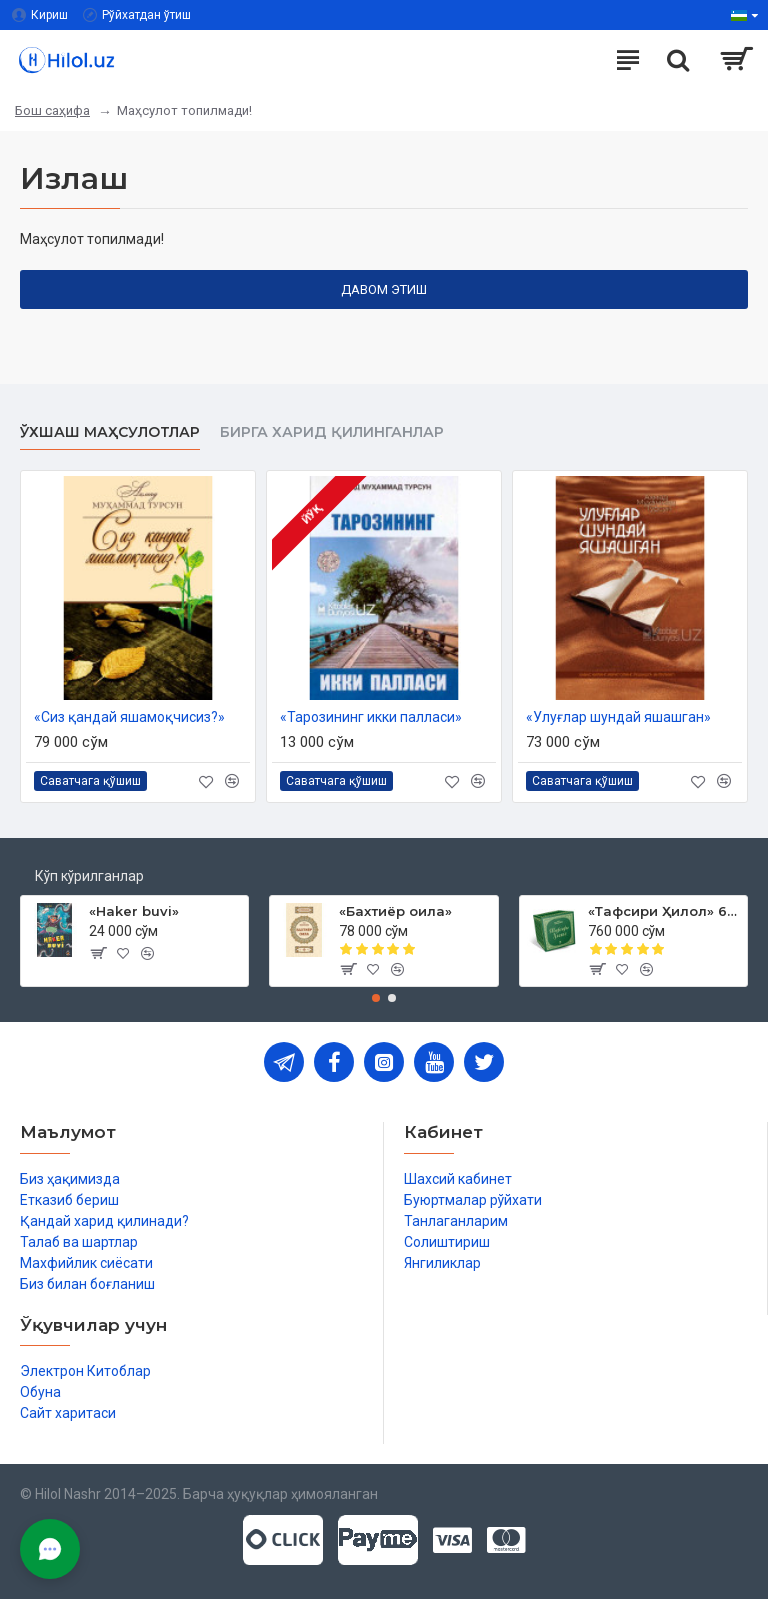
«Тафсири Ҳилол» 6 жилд (664, 911)
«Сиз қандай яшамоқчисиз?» (129, 717)
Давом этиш (384, 289)
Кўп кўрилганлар (89, 876)
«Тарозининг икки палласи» (371, 717)
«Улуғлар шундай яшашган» (618, 717)
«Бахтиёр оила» (395, 911)
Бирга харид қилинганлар (332, 432)
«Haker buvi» (134, 911)
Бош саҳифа (52, 110)
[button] (376, 998)
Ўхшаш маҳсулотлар (110, 432)
